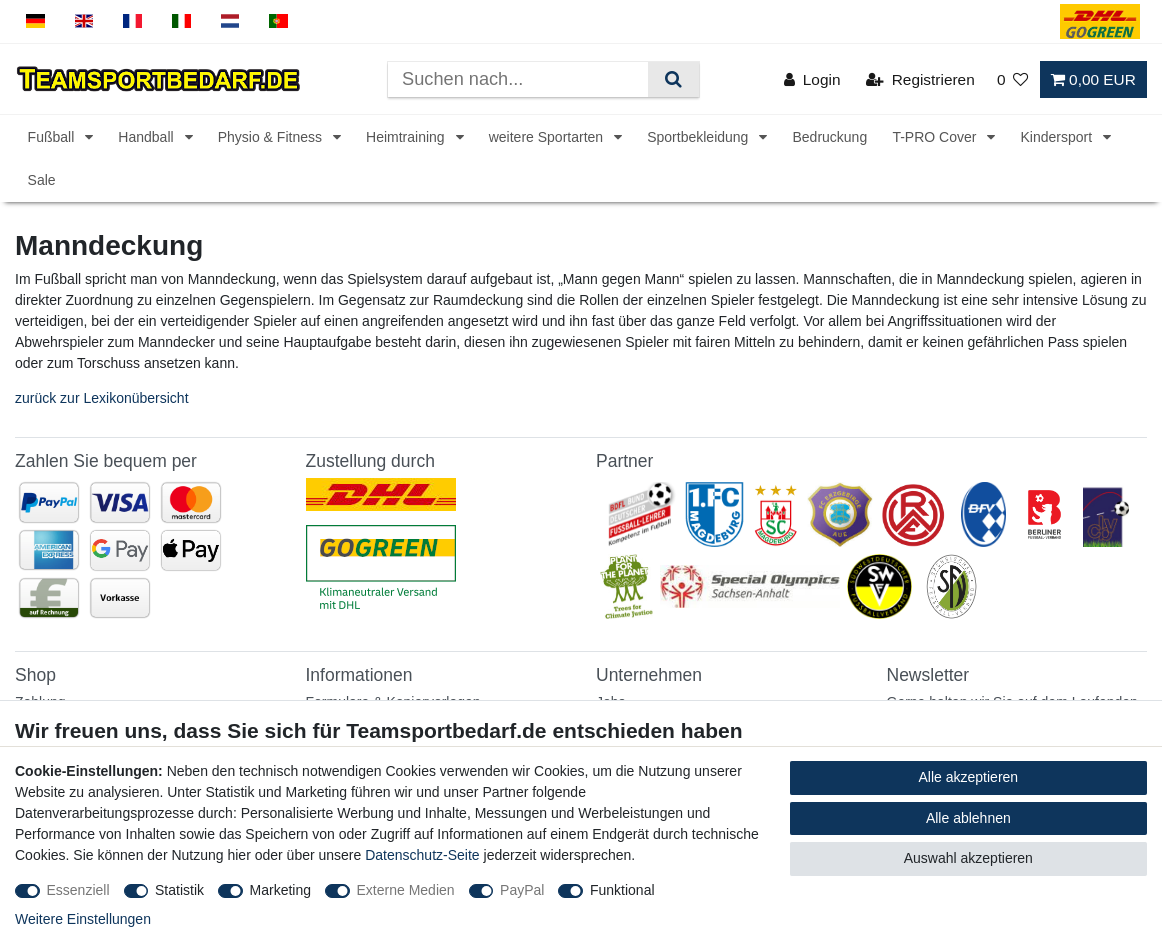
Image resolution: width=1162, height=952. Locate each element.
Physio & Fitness (272, 137)
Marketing (280, 890)
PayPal (522, 890)
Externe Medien (406, 890)
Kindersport (1057, 137)
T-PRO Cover (936, 137)
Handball (147, 137)
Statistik (179, 890)
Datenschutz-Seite (422, 855)
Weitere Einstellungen (83, 919)
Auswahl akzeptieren (968, 858)
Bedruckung (829, 137)
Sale (42, 180)
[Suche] (673, 79)
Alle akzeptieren (969, 777)
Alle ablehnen (968, 818)
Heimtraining (407, 137)
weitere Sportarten (548, 137)
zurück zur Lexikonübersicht (102, 398)
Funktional (622, 890)
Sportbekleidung (699, 137)
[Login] (812, 79)
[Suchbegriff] (518, 79)
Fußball (53, 137)
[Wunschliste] (1013, 79)
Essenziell (78, 890)
